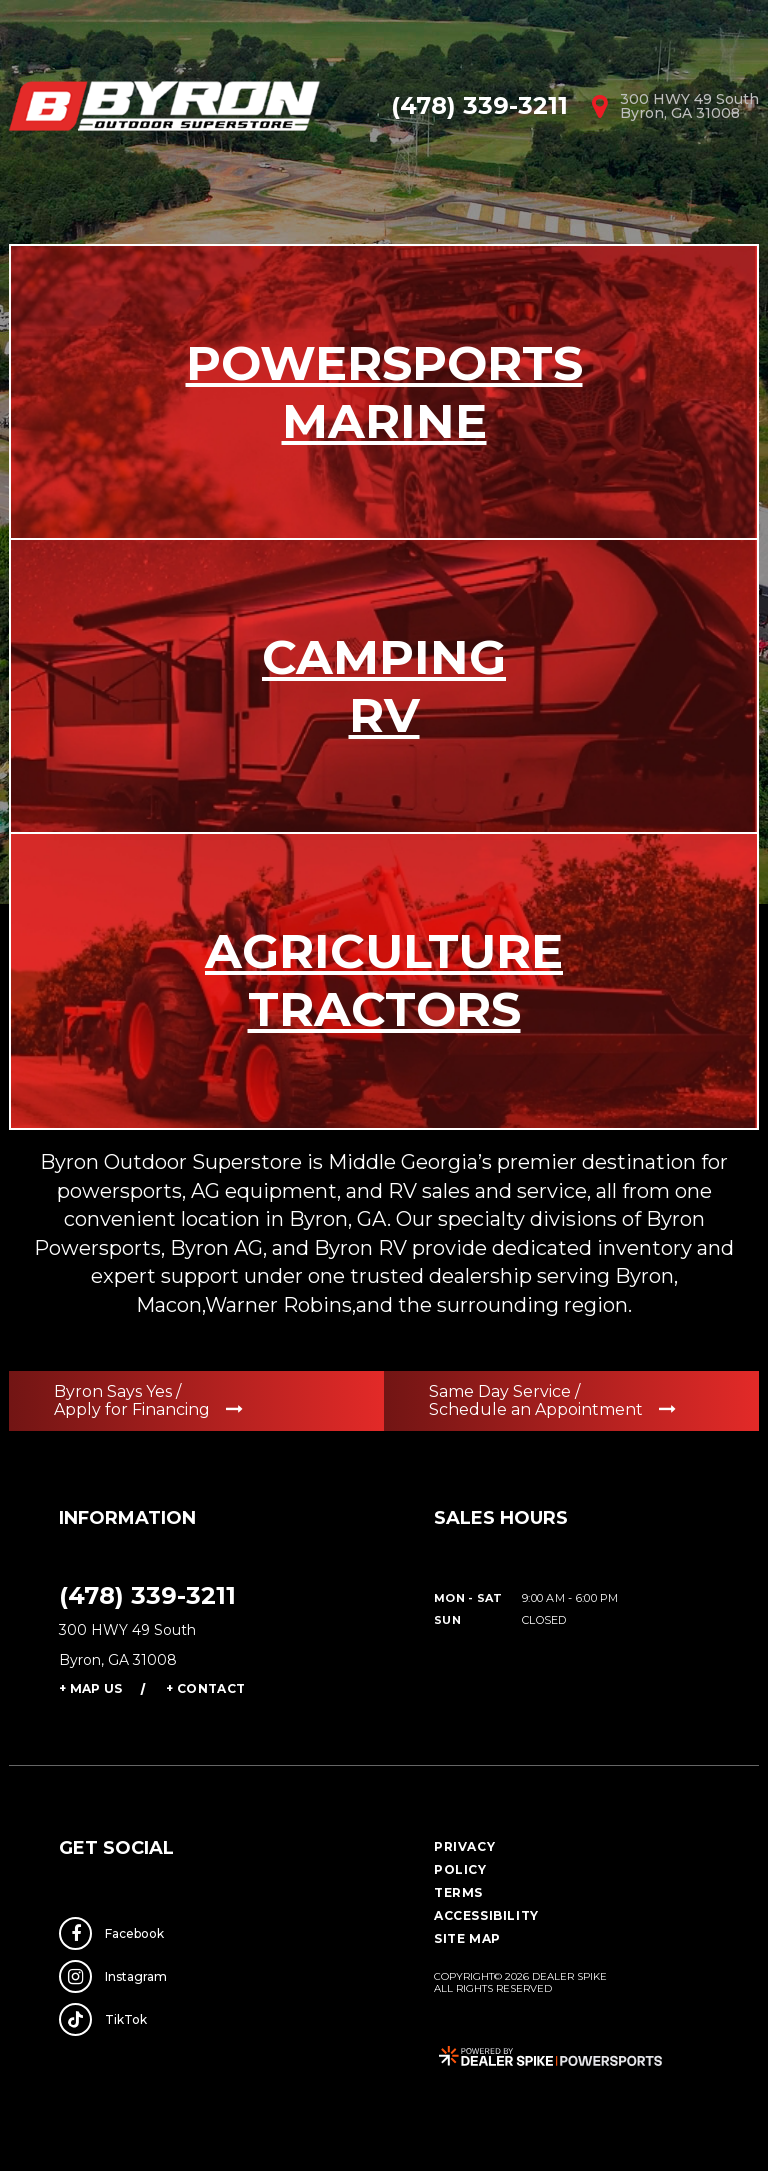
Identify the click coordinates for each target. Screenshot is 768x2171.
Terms (458, 1892)
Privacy (464, 1846)
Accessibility (486, 1915)
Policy (460, 1869)
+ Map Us (90, 1688)
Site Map (467, 1938)
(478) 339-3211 (147, 1595)
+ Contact (205, 1688)
